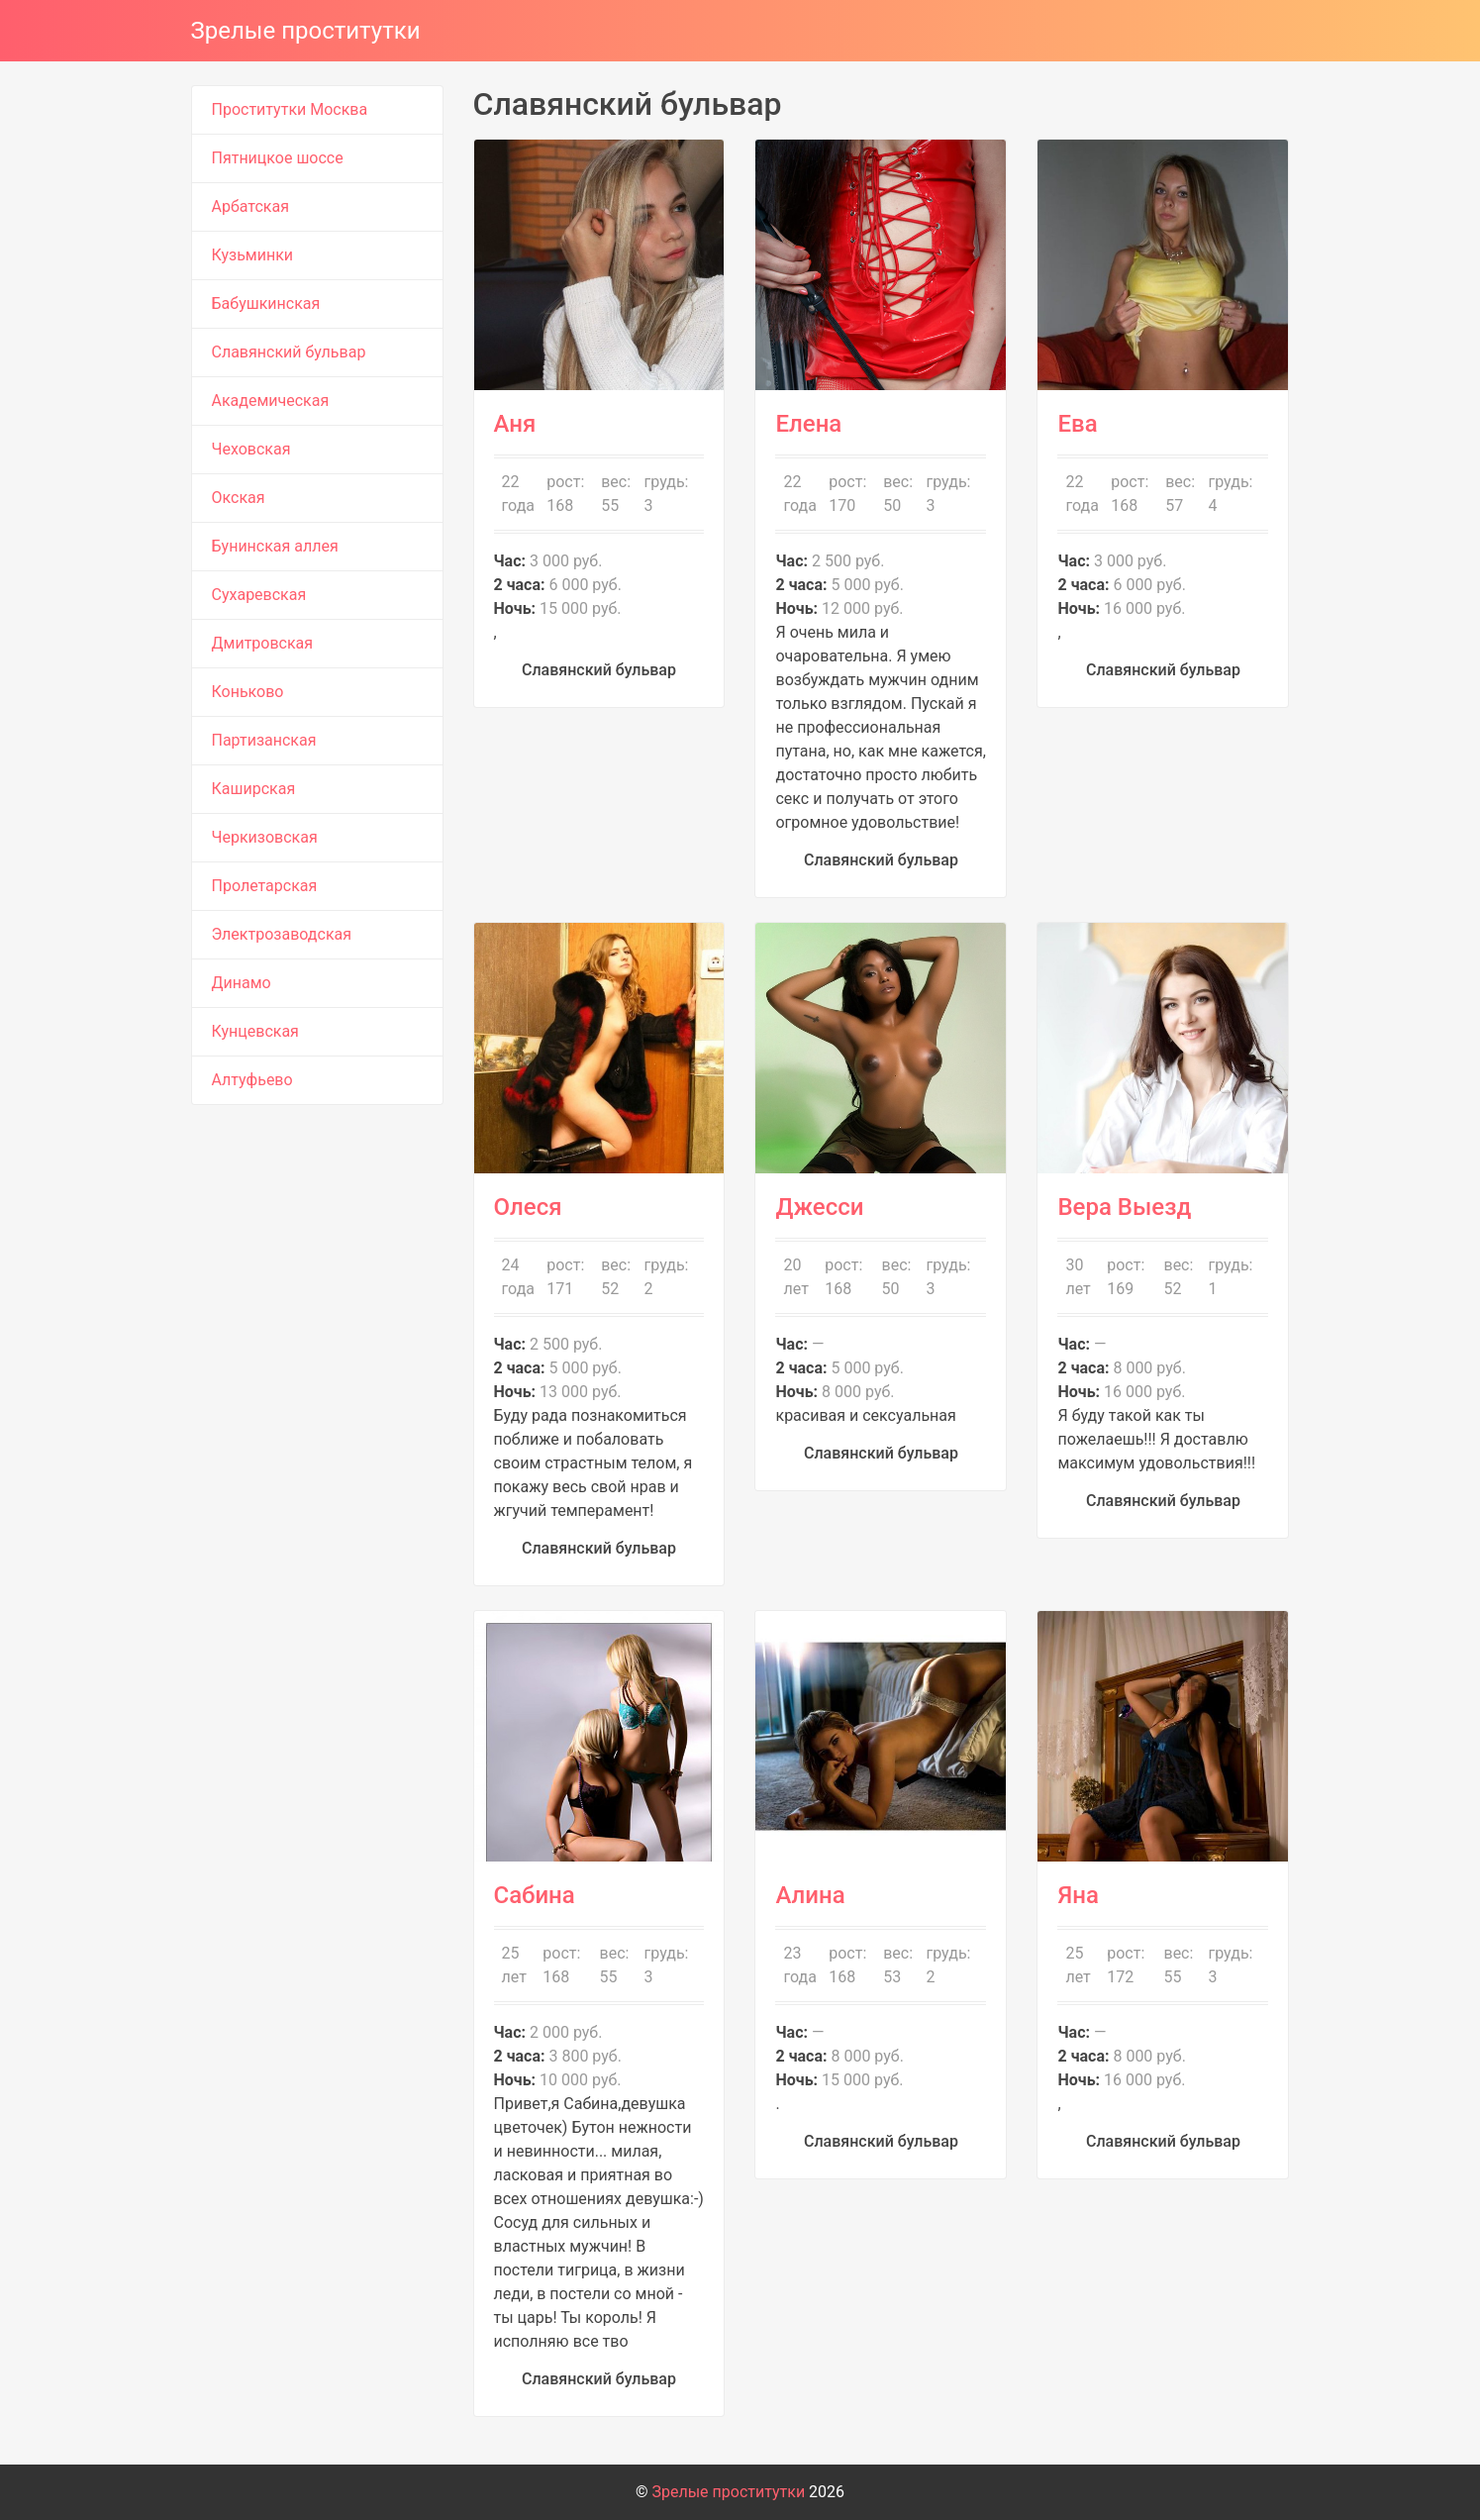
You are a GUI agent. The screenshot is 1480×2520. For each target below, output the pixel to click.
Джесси (819, 1207)
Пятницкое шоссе (278, 158)
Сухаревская (259, 594)
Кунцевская (255, 1031)
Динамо (241, 982)
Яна (1077, 1895)
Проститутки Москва (290, 109)
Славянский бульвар (289, 352)
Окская (238, 497)
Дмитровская (263, 643)
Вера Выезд (1124, 1207)
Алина (809, 1895)
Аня (515, 424)
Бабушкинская (266, 303)
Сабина (534, 1895)
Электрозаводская (282, 934)
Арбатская (250, 206)
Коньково (248, 691)
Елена (808, 424)
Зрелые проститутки (306, 31)
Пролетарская (265, 885)
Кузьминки (253, 255)
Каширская (254, 788)
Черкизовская (265, 837)
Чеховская (251, 449)
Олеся (528, 1207)
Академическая (271, 400)
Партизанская (264, 740)
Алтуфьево (252, 1079)
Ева (1077, 424)
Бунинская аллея (275, 546)
